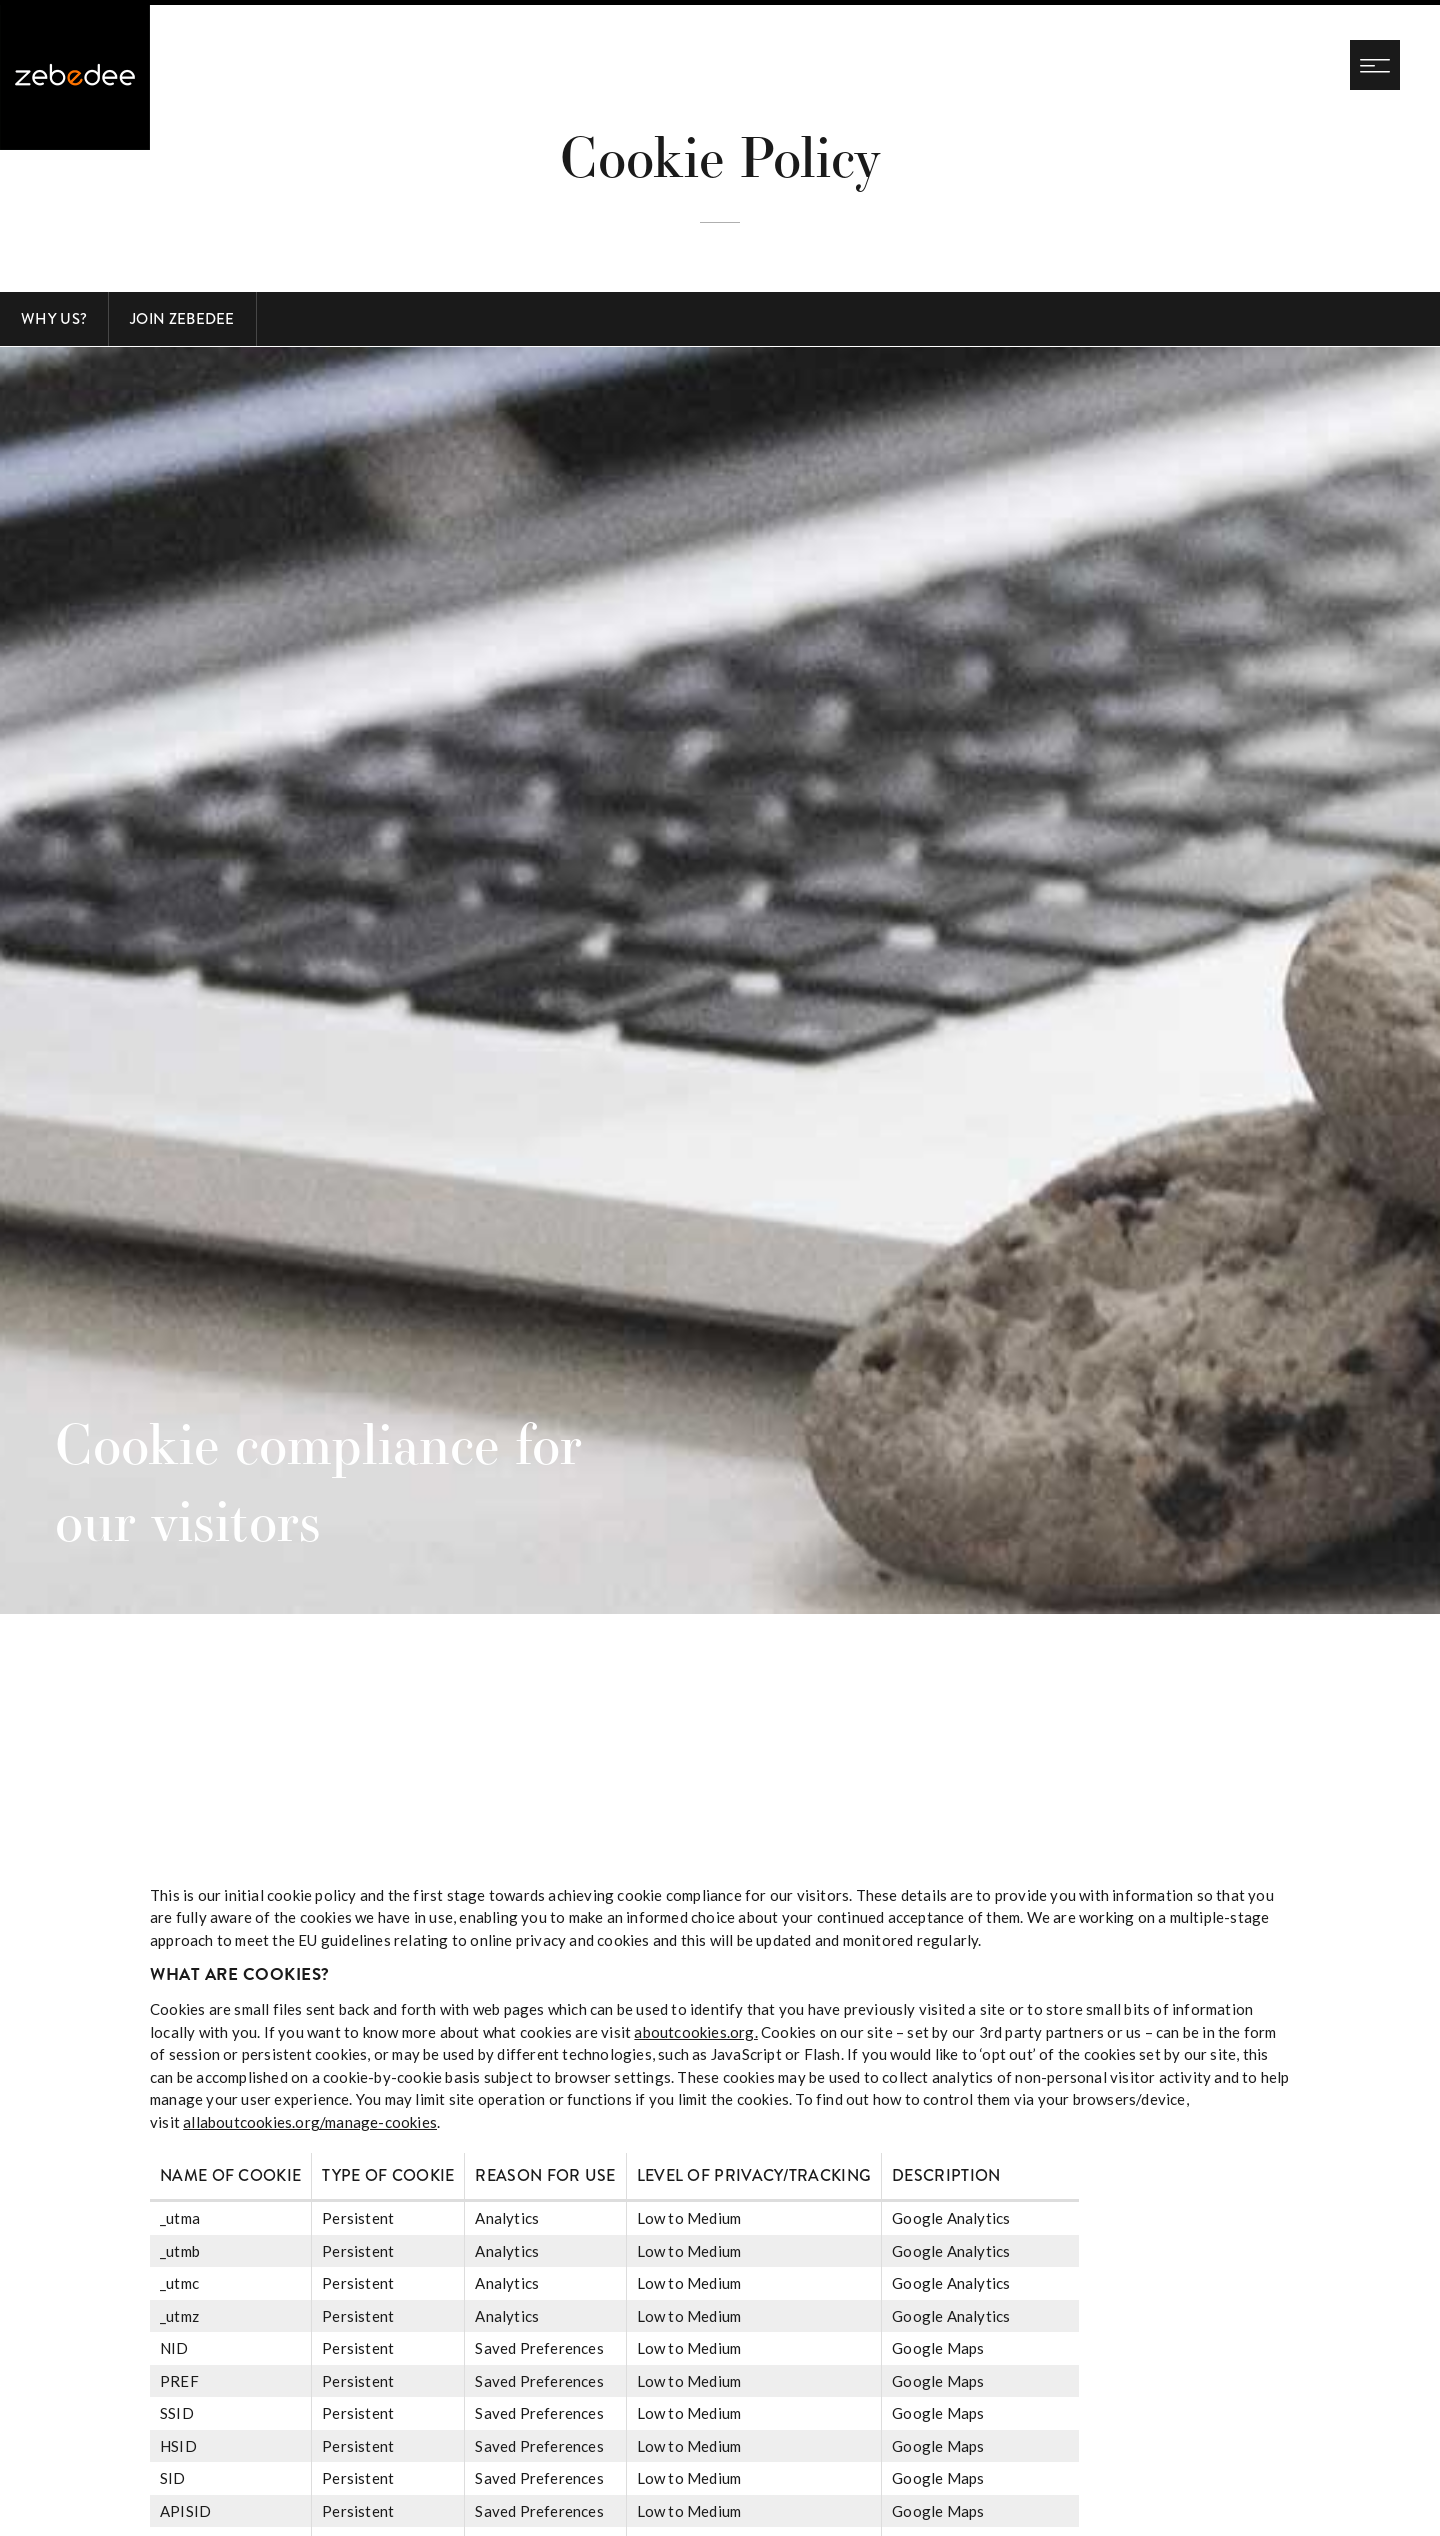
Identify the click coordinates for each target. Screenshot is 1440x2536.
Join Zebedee (182, 319)
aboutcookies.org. (695, 2032)
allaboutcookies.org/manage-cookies (310, 2122)
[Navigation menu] (1375, 65)
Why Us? (54, 319)
